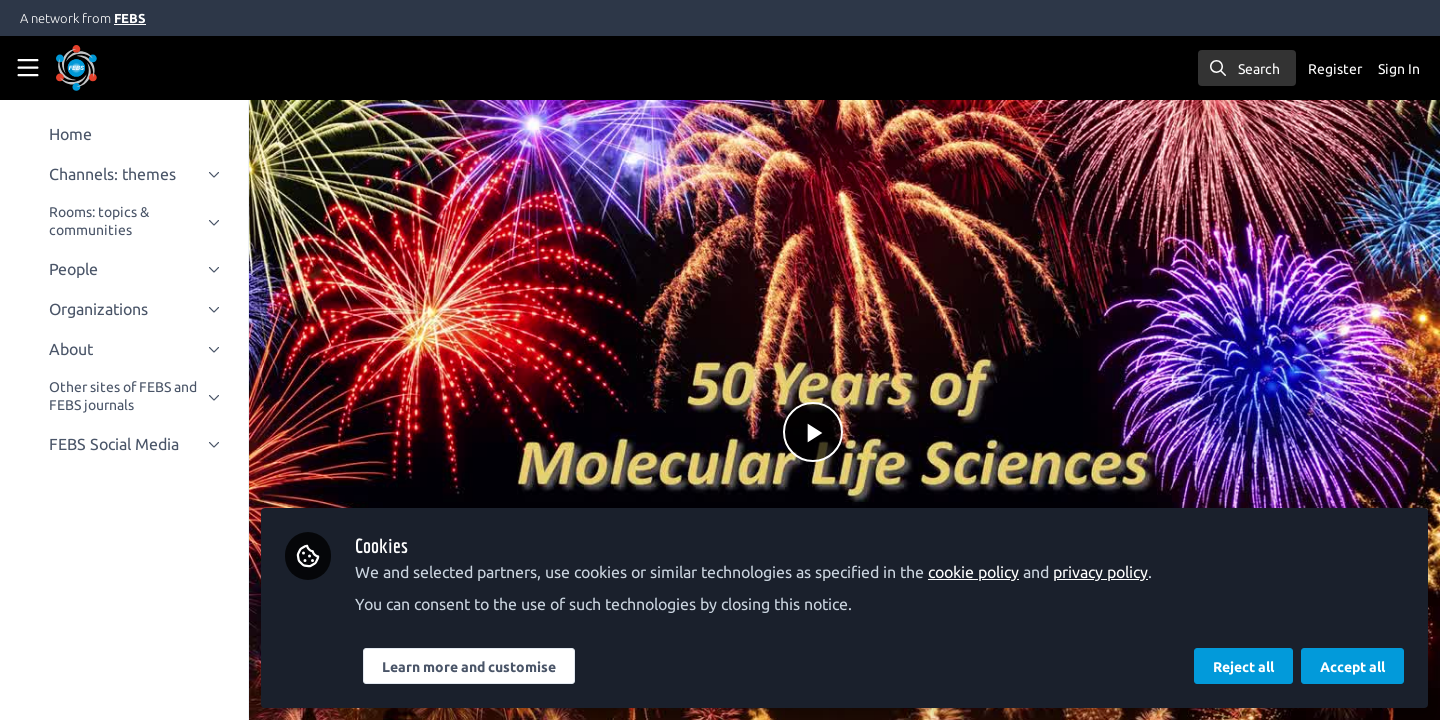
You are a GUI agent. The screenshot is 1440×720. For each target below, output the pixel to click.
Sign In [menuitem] (1399, 69)
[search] (1247, 68)
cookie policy (980, 572)
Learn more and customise (476, 667)
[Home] (104, 68)
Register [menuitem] (1335, 69)
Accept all (1352, 667)
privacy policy (1107, 572)
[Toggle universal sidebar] (28, 68)
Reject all (1243, 667)
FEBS (130, 18)
